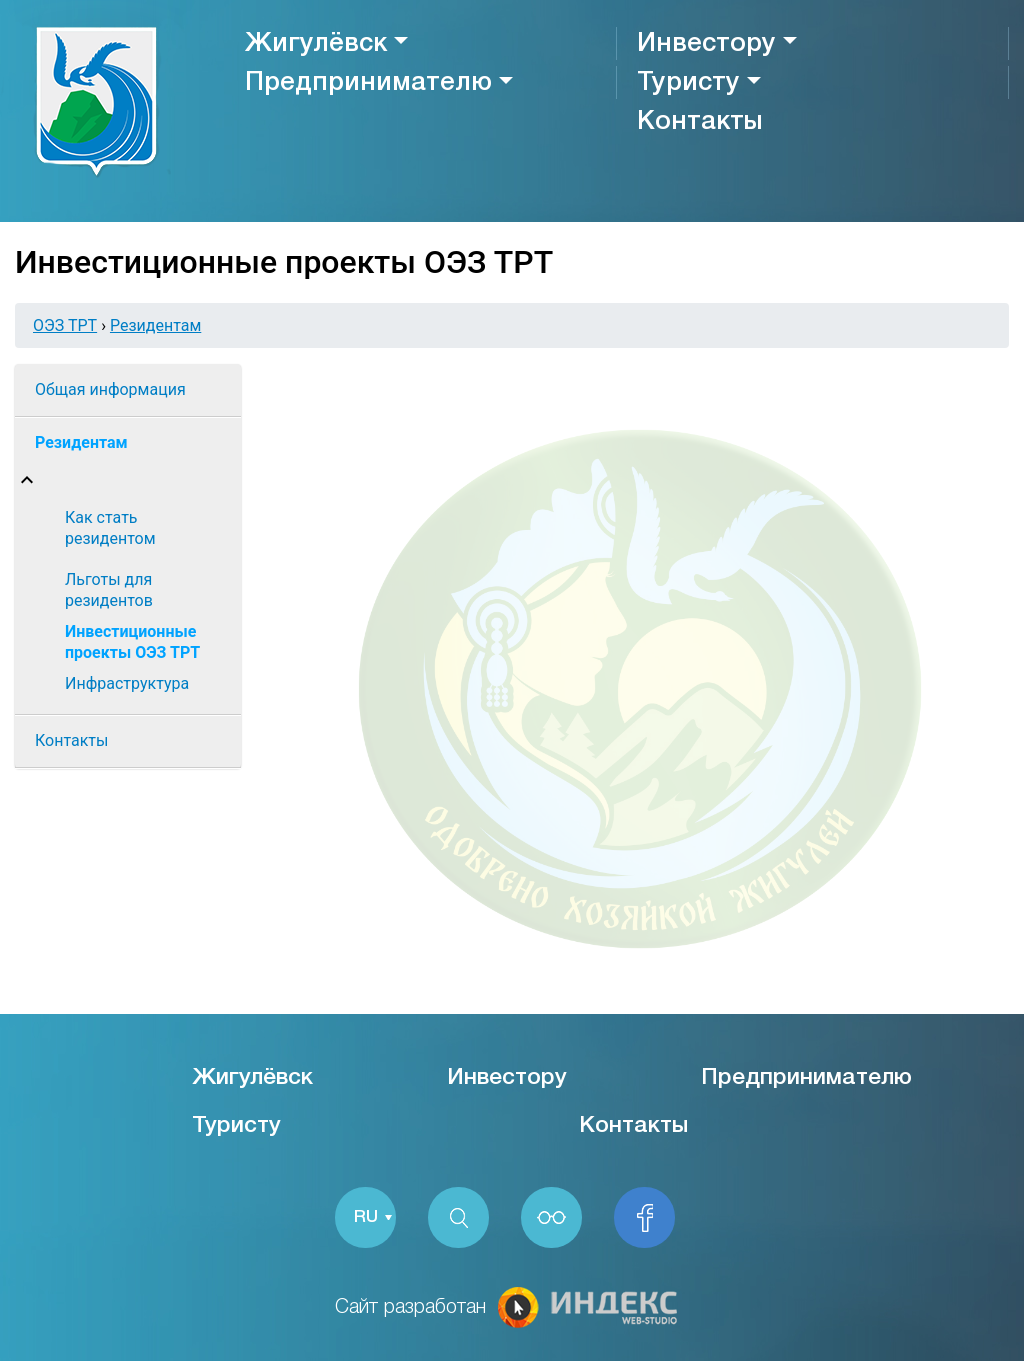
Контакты (699, 122)
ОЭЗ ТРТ (65, 325)
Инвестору (706, 44)
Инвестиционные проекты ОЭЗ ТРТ (132, 642)
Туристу (688, 83)
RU (366, 1217)
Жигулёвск (316, 44)
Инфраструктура (127, 683)
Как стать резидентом (110, 528)
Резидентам (155, 325)
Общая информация (110, 389)
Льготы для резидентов (109, 590)
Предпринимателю (368, 83)
